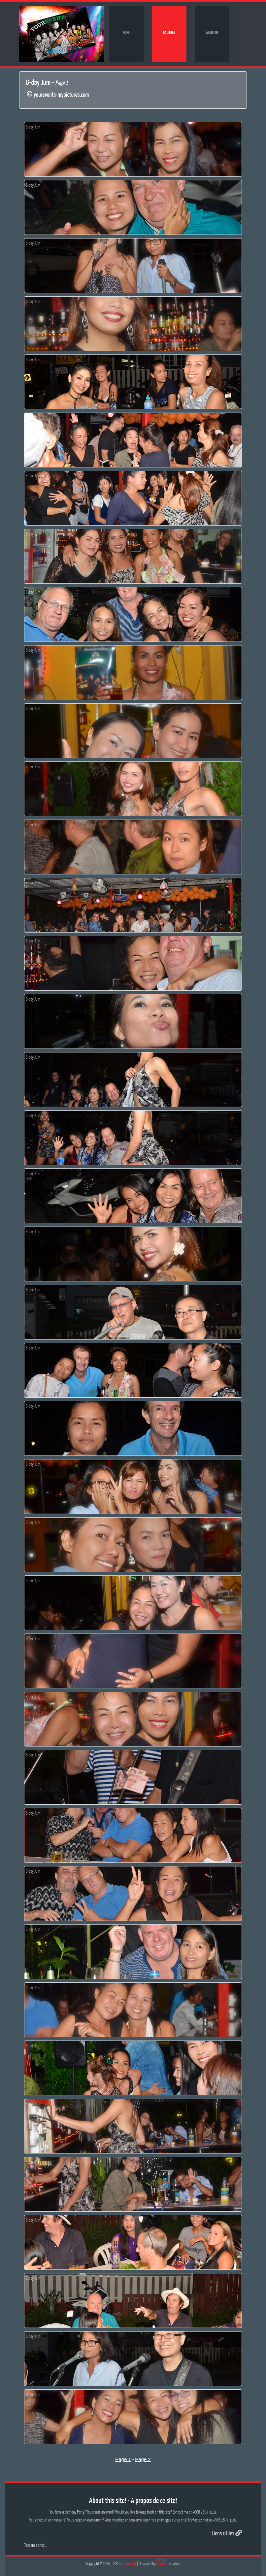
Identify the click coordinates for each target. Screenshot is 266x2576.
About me (212, 33)
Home (126, 33)
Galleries (169, 33)
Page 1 (123, 2459)
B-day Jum (33, 127)
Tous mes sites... (35, 2545)
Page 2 (143, 2459)
